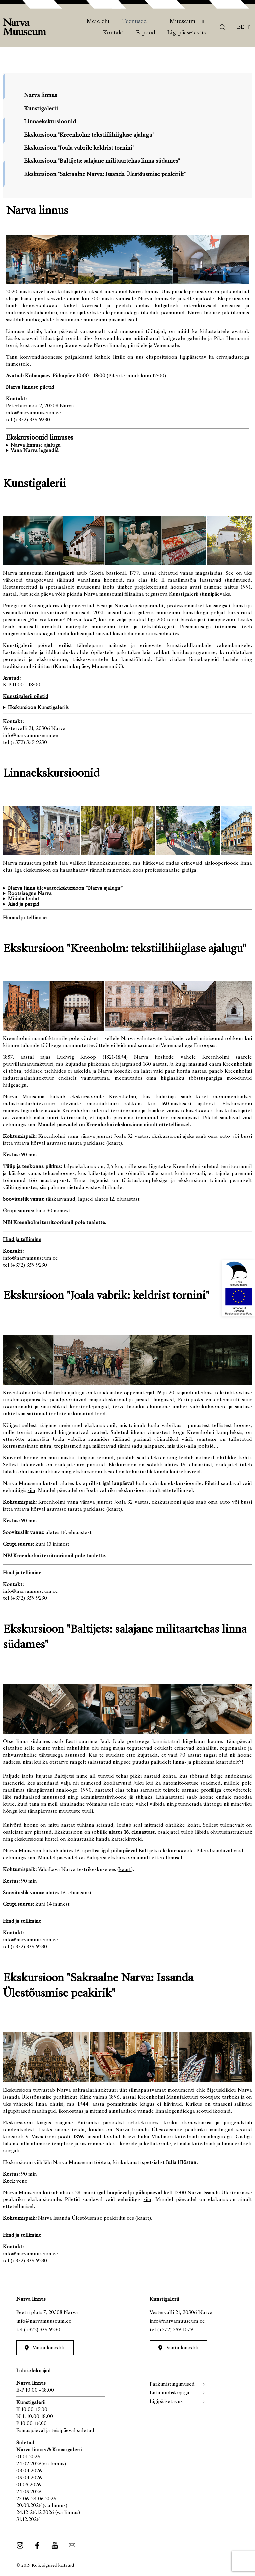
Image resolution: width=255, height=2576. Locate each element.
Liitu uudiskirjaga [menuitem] (169, 2393)
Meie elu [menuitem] (98, 21)
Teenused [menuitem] (134, 21)
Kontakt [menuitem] (113, 33)
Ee (240, 27)
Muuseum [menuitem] (182, 21)
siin (31, 1125)
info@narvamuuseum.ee (43, 2321)
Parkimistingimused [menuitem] (172, 2384)
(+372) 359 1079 (175, 2330)
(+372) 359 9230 (42, 2330)
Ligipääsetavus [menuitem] (186, 33)
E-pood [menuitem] (145, 33)
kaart (114, 1143)
